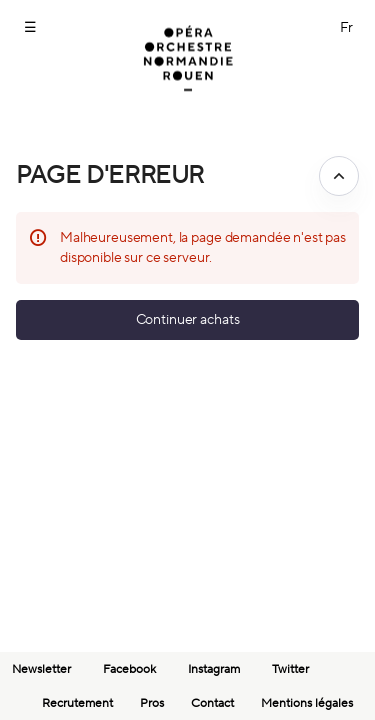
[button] (187, 320)
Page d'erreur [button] (110, 175)
